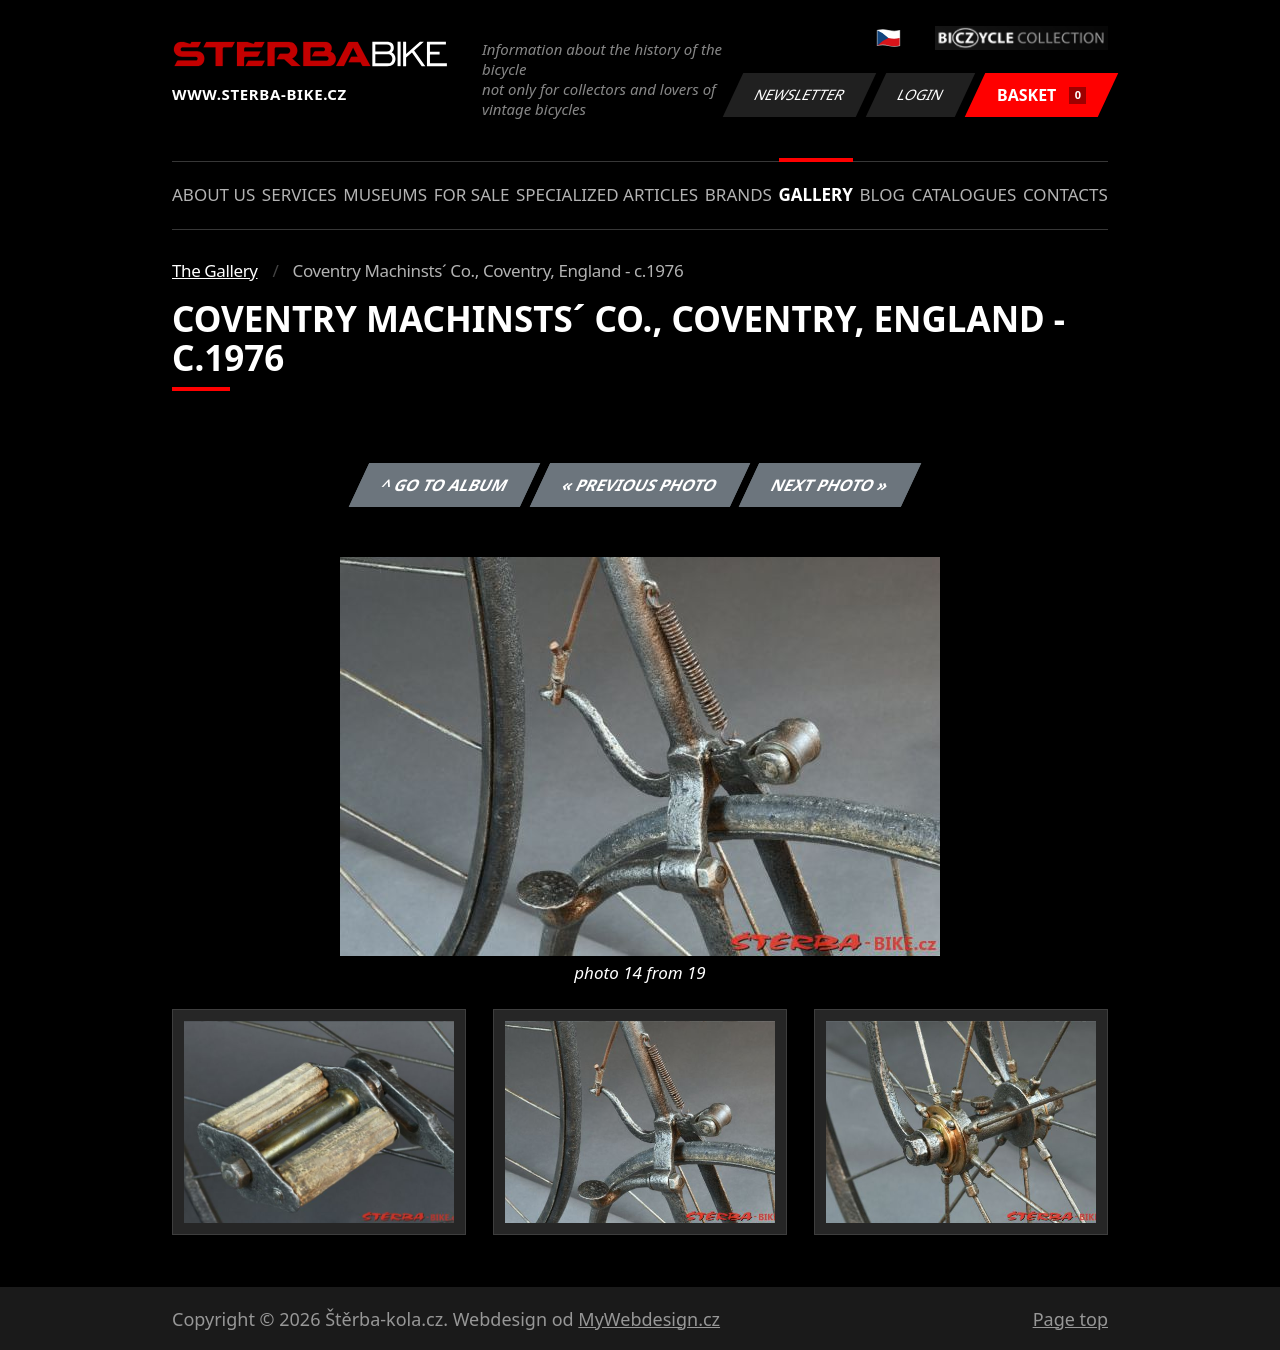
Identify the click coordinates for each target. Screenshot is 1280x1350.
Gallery (816, 194)
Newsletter (799, 94)
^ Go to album (444, 485)
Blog (882, 194)
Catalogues (963, 194)
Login (921, 94)
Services (299, 194)
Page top (1070, 1319)
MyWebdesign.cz (649, 1319)
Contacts (1065, 194)
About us (213, 194)
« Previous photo (640, 485)
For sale (472, 194)
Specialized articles (607, 194)
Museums (385, 194)
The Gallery (215, 270)
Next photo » (830, 485)
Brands (738, 194)
